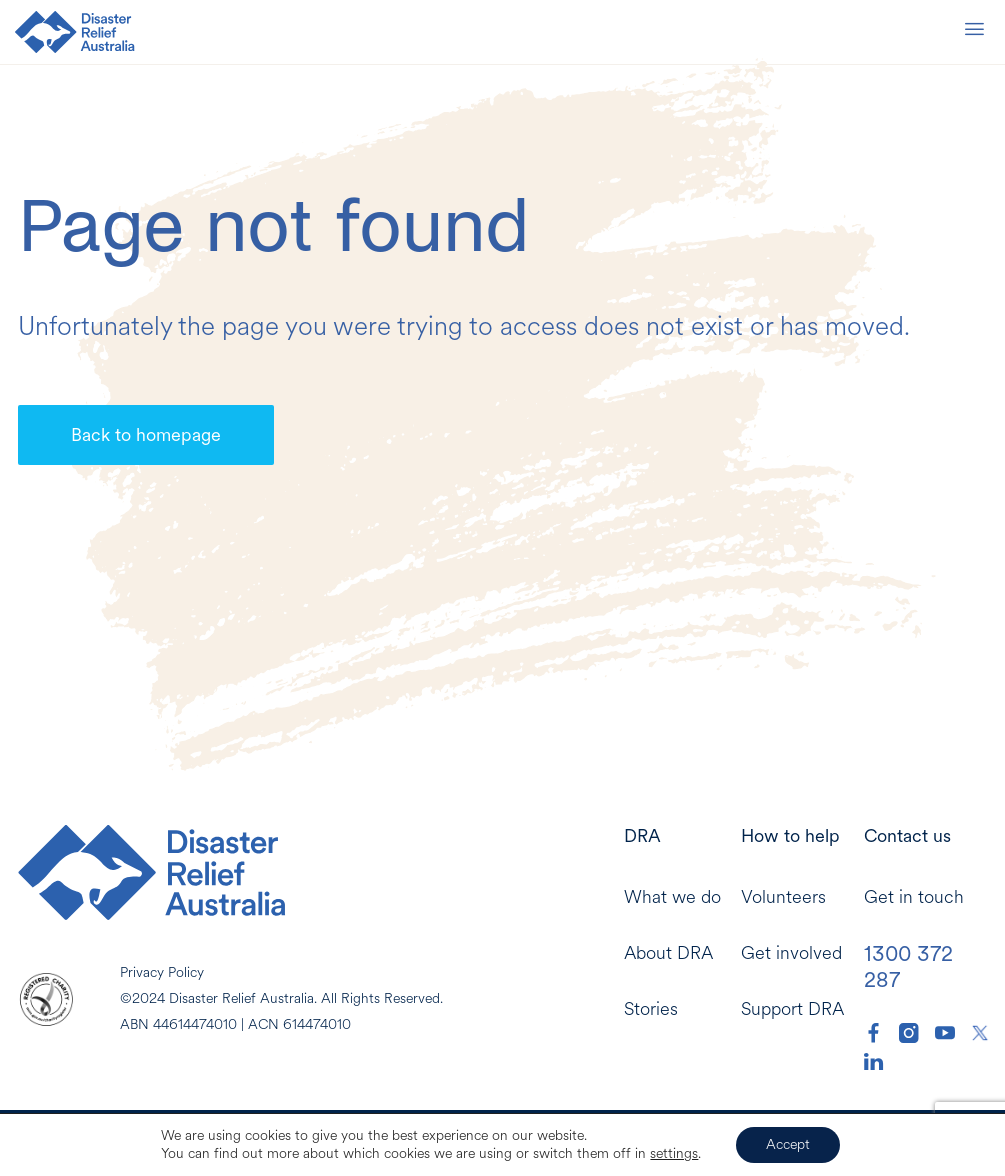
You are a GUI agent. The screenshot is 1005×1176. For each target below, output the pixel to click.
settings (674, 1154)
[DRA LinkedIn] (874, 1062)
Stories (651, 1009)
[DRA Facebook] (874, 1033)
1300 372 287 (908, 966)
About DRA (668, 953)
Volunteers (783, 897)
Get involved (791, 953)
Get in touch (914, 897)
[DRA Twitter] (980, 1033)
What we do (672, 897)
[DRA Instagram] (909, 1033)
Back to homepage (146, 434)
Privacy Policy (162, 972)
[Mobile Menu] (974, 32)
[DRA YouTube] (945, 1033)
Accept (788, 1144)
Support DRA (792, 1009)
